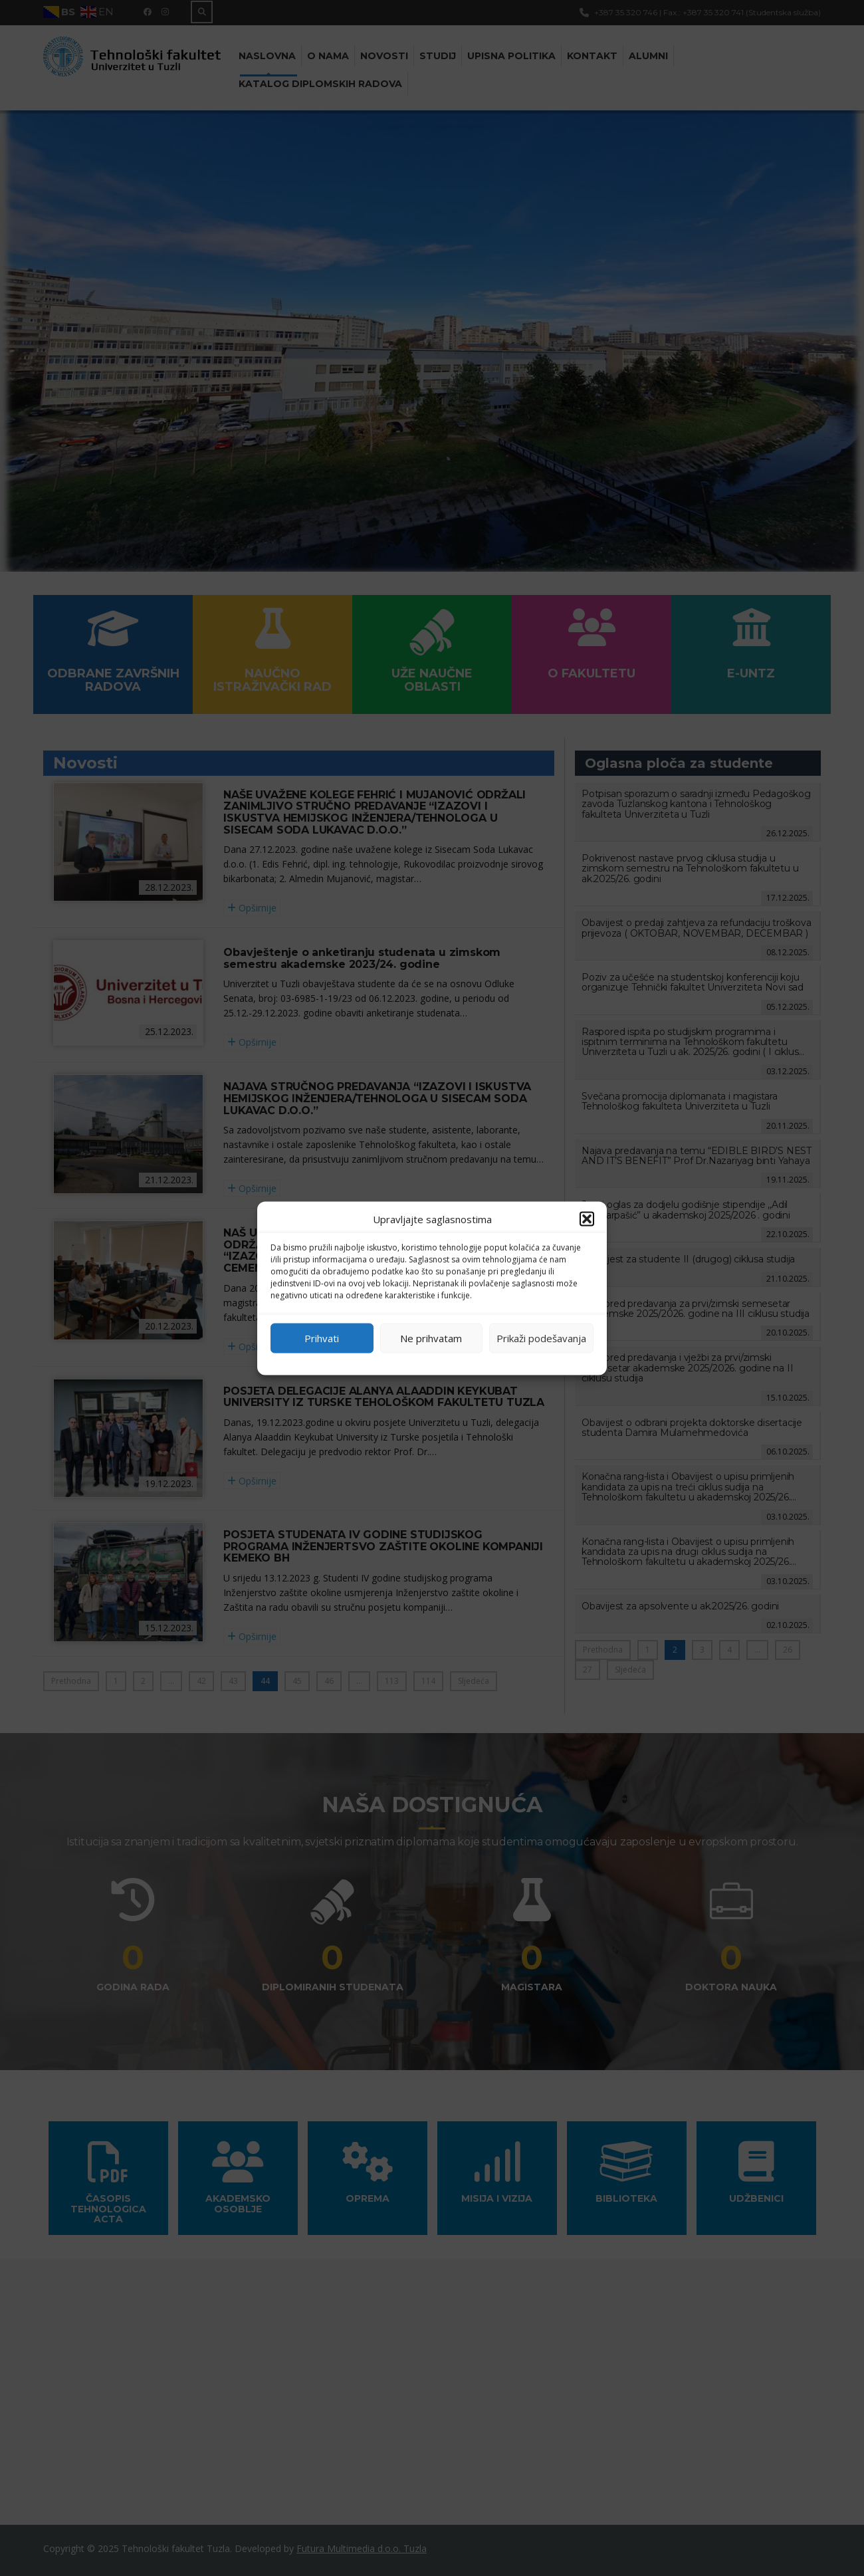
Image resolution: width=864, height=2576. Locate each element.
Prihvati (321, 1338)
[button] (587, 1218)
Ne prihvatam (431, 1338)
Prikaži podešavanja (541, 1338)
